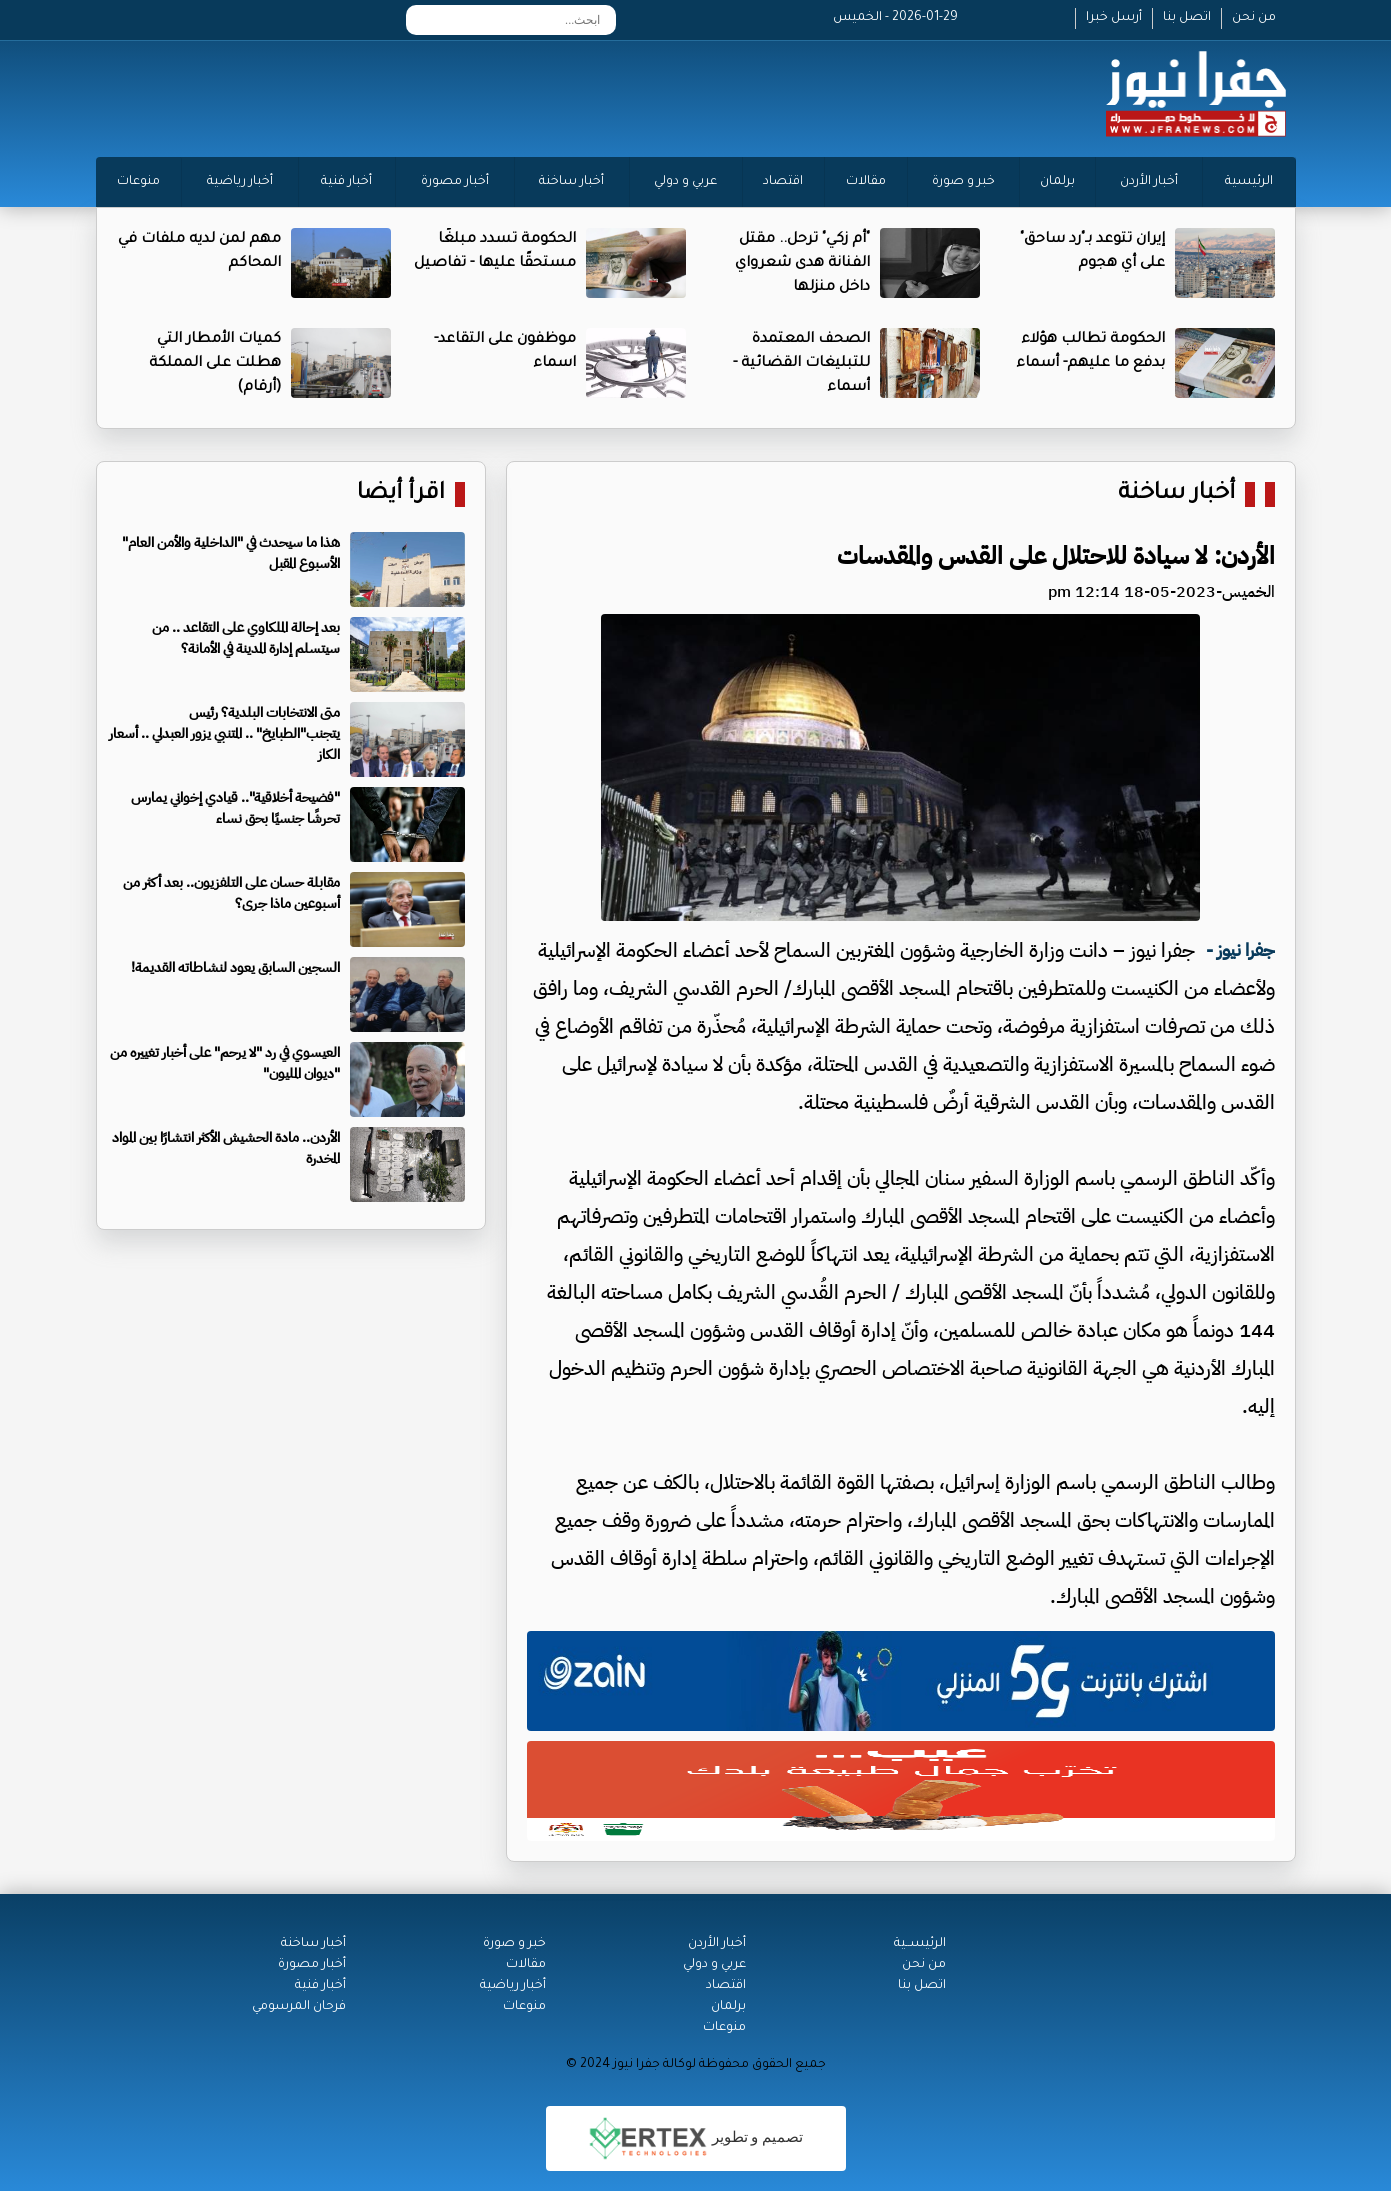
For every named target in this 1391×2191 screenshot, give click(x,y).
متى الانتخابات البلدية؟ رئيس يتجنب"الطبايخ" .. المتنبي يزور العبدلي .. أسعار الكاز (224, 733)
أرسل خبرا (1114, 18)
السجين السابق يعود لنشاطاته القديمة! (235, 967)
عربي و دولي (685, 182)
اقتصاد (783, 182)
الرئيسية (1249, 182)
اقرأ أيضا (401, 494)
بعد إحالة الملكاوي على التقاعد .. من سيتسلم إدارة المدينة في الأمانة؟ (246, 638)
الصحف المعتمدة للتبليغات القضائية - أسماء (801, 364)
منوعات (138, 182)
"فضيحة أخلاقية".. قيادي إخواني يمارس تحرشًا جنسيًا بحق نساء (235, 808)
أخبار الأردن (1149, 182)
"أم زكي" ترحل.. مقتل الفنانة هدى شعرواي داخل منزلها (802, 264)
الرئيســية (920, 1944)
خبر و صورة (963, 182)
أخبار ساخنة (571, 182)
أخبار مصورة (455, 182)
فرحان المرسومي (299, 2007)
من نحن (1254, 18)
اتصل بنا (1187, 18)
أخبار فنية (346, 182)
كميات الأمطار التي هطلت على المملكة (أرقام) (215, 364)
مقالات (866, 182)
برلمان (1057, 182)
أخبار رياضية (240, 182)
